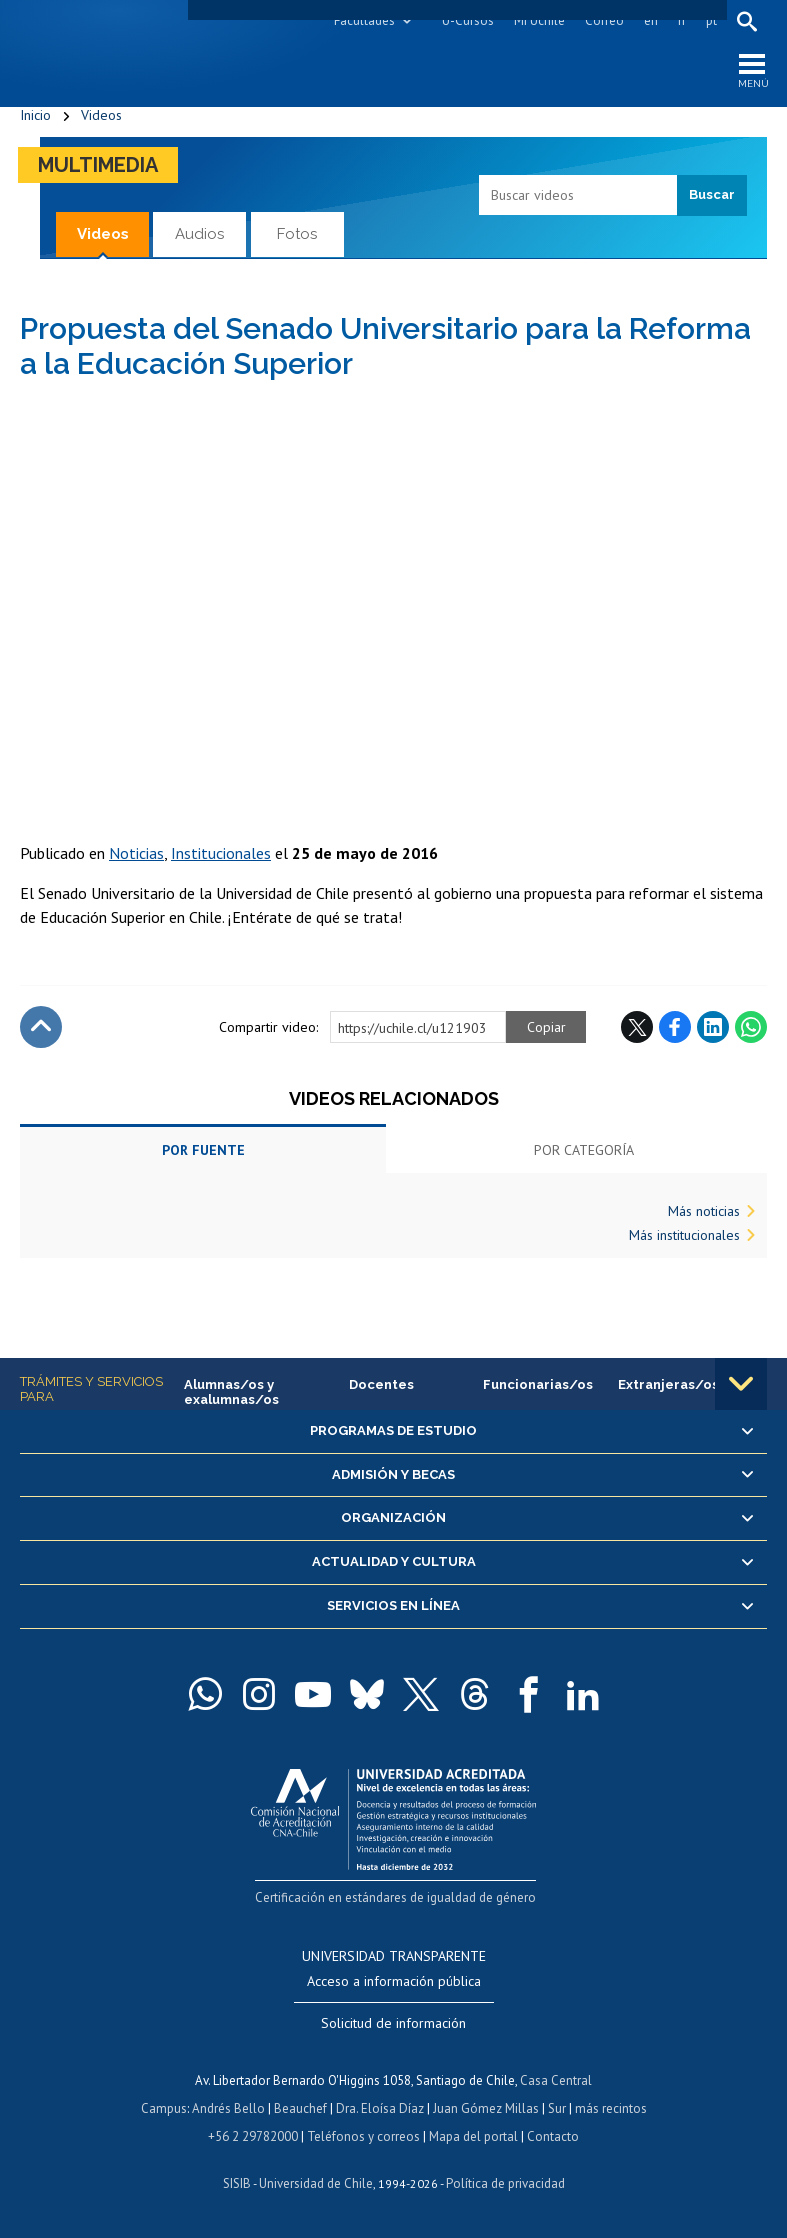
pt (711, 20)
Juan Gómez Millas (486, 2108)
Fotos (297, 234)
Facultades (364, 20)
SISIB (237, 2183)
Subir (41, 1027)
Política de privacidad (505, 2183)
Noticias (136, 853)
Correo (604, 20)
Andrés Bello (228, 2108)
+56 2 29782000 (253, 2136)
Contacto (553, 2136)
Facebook (675, 1027)
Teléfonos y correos (363, 2136)
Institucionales (221, 853)
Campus (164, 2108)
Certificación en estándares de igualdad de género (395, 1897)
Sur (557, 2108)
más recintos (611, 2108)
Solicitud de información (393, 2023)
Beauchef (300, 2108)
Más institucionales (684, 1235)
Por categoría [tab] (584, 1150)
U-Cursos (468, 20)
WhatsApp (751, 1027)
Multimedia (98, 165)
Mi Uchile (539, 20)
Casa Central (556, 2080)
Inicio (35, 115)
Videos (101, 115)
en (651, 20)
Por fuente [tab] (203, 1150)
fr (682, 20)
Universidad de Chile (316, 2183)
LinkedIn (713, 1027)
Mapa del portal (473, 2136)
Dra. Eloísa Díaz (380, 2108)
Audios (199, 234)
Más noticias (704, 1211)
